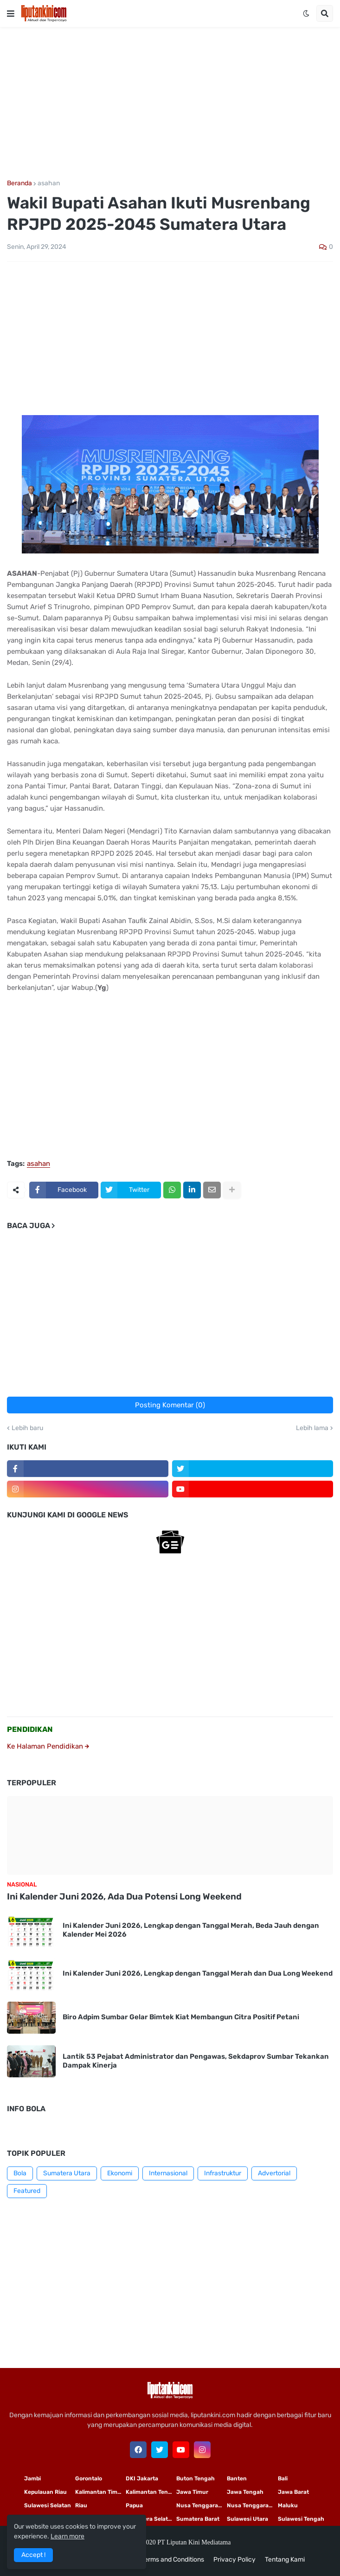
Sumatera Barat (197, 2519)
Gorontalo (88, 2478)
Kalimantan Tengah (151, 2492)
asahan (49, 183)
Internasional (168, 2173)
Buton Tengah (195, 2478)
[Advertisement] (170, 104)
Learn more (67, 2536)
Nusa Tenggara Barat (252, 2505)
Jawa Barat (293, 2492)
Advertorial (274, 2173)
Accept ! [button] (33, 2555)
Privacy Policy (234, 2559)
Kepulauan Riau (45, 2492)
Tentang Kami (285, 2559)
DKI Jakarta (142, 2478)
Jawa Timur (192, 2492)
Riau (81, 2505)
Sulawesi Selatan (47, 2505)
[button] (10, 13)
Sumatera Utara (66, 2173)
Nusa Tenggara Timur (201, 2505)
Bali (283, 2478)
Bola (19, 2173)
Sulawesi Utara (247, 2519)
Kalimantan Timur (99, 2492)
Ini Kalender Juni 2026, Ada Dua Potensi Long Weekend (124, 1896)
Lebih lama (312, 1428)
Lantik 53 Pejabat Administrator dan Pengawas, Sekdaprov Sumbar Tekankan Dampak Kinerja (196, 2061)
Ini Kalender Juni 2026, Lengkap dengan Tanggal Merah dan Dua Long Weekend (198, 1973)
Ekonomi (119, 2173)
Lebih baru (27, 1428)
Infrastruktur (222, 2173)
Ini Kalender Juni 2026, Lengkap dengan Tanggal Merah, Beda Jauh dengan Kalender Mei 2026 (191, 1930)
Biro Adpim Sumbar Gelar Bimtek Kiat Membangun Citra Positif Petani (181, 2017)
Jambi (32, 2478)
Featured (26, 2191)
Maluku (288, 2505)
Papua (134, 2505)
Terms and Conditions (172, 2559)
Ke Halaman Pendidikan (48, 1746)
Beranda (19, 183)
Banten (237, 2478)
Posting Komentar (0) (170, 1405)
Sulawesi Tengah (301, 2519)
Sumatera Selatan (150, 2519)
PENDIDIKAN (30, 1729)
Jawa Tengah (245, 2492)
